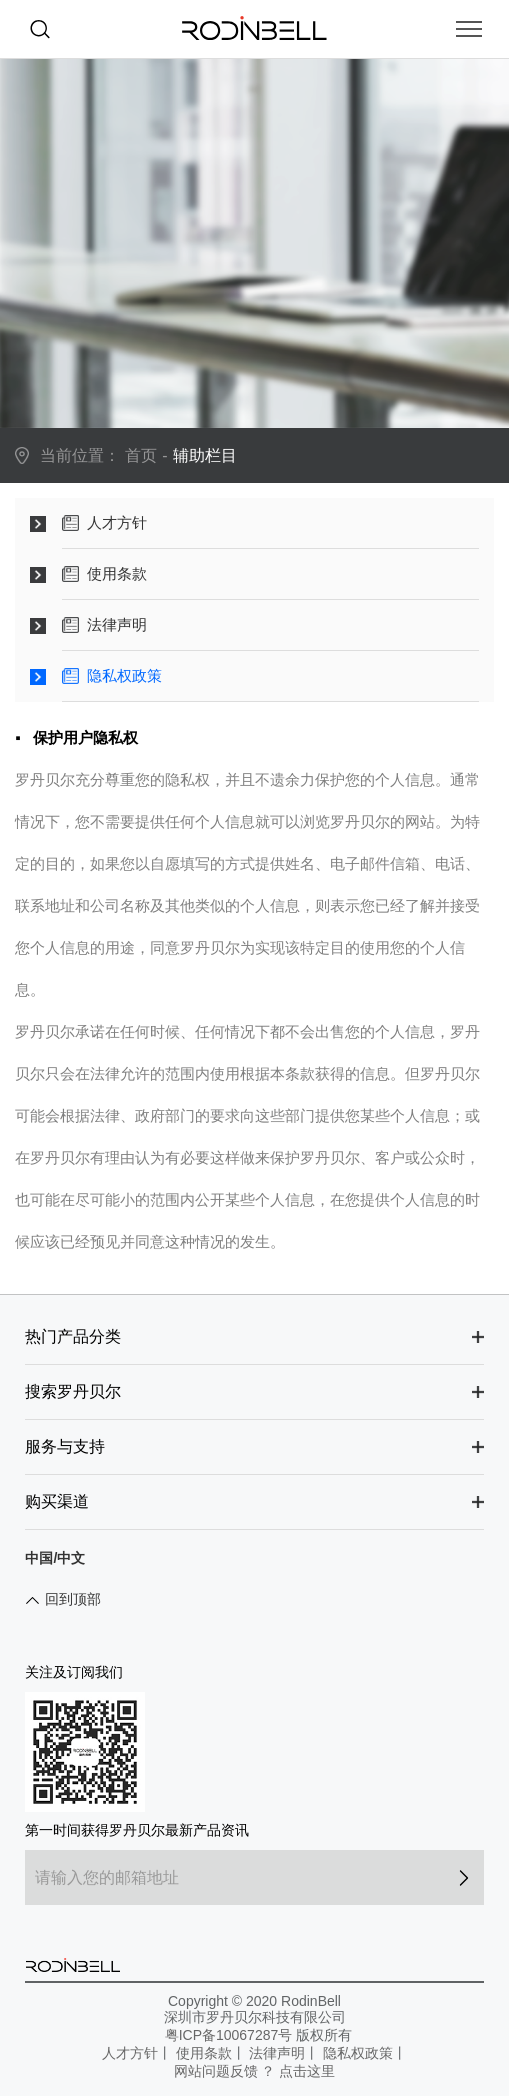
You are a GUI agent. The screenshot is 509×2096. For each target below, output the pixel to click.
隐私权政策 (358, 2053)
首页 (141, 455)
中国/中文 (55, 1558)
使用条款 (204, 2053)
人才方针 (130, 2053)
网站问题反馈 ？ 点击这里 (255, 2071)
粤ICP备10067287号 (229, 2035)
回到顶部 (73, 1599)
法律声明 (277, 2053)
